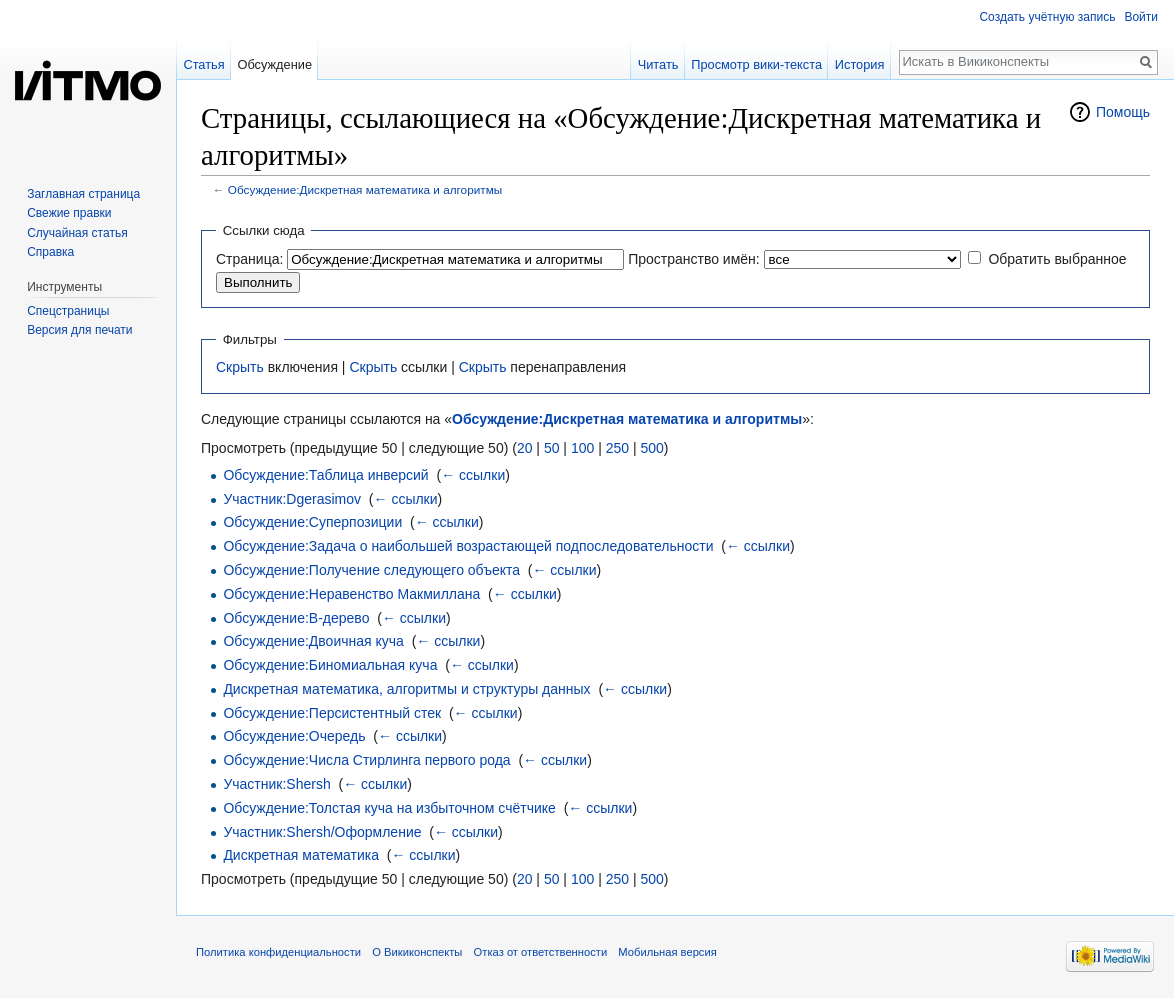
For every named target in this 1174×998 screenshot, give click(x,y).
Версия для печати (79, 330)
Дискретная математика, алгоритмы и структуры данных (406, 689)
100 (582, 448)
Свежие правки (69, 213)
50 (552, 448)
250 (617, 448)
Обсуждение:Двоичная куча (313, 641)
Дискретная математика (301, 855)
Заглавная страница (83, 194)
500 (651, 448)
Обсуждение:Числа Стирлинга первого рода (366, 760)
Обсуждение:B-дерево (296, 618)
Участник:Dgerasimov (292, 499)
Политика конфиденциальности (278, 952)
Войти (1141, 17)
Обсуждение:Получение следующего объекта (371, 570)
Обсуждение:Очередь (294, 736)
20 (525, 448)
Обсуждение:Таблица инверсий (325, 475)
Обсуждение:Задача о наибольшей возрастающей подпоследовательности (468, 546)
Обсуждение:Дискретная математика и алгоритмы (365, 189)
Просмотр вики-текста (756, 64)
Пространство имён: (694, 259)
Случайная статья (77, 233)
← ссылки (473, 475)
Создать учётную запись (1047, 17)
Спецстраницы (68, 311)
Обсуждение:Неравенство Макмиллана (351, 594)
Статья (203, 64)
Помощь (1123, 112)
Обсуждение (274, 64)
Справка (50, 252)
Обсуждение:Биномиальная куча (330, 665)
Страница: (249, 259)
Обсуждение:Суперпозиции (312, 522)
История (860, 64)
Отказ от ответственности (541, 952)
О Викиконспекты (417, 952)
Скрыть (240, 367)
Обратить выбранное (1057, 259)
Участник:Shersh (276, 784)
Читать (658, 64)
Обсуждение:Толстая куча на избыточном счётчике (389, 808)
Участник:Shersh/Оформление (322, 832)
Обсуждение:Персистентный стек (332, 713)
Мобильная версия (667, 952)
